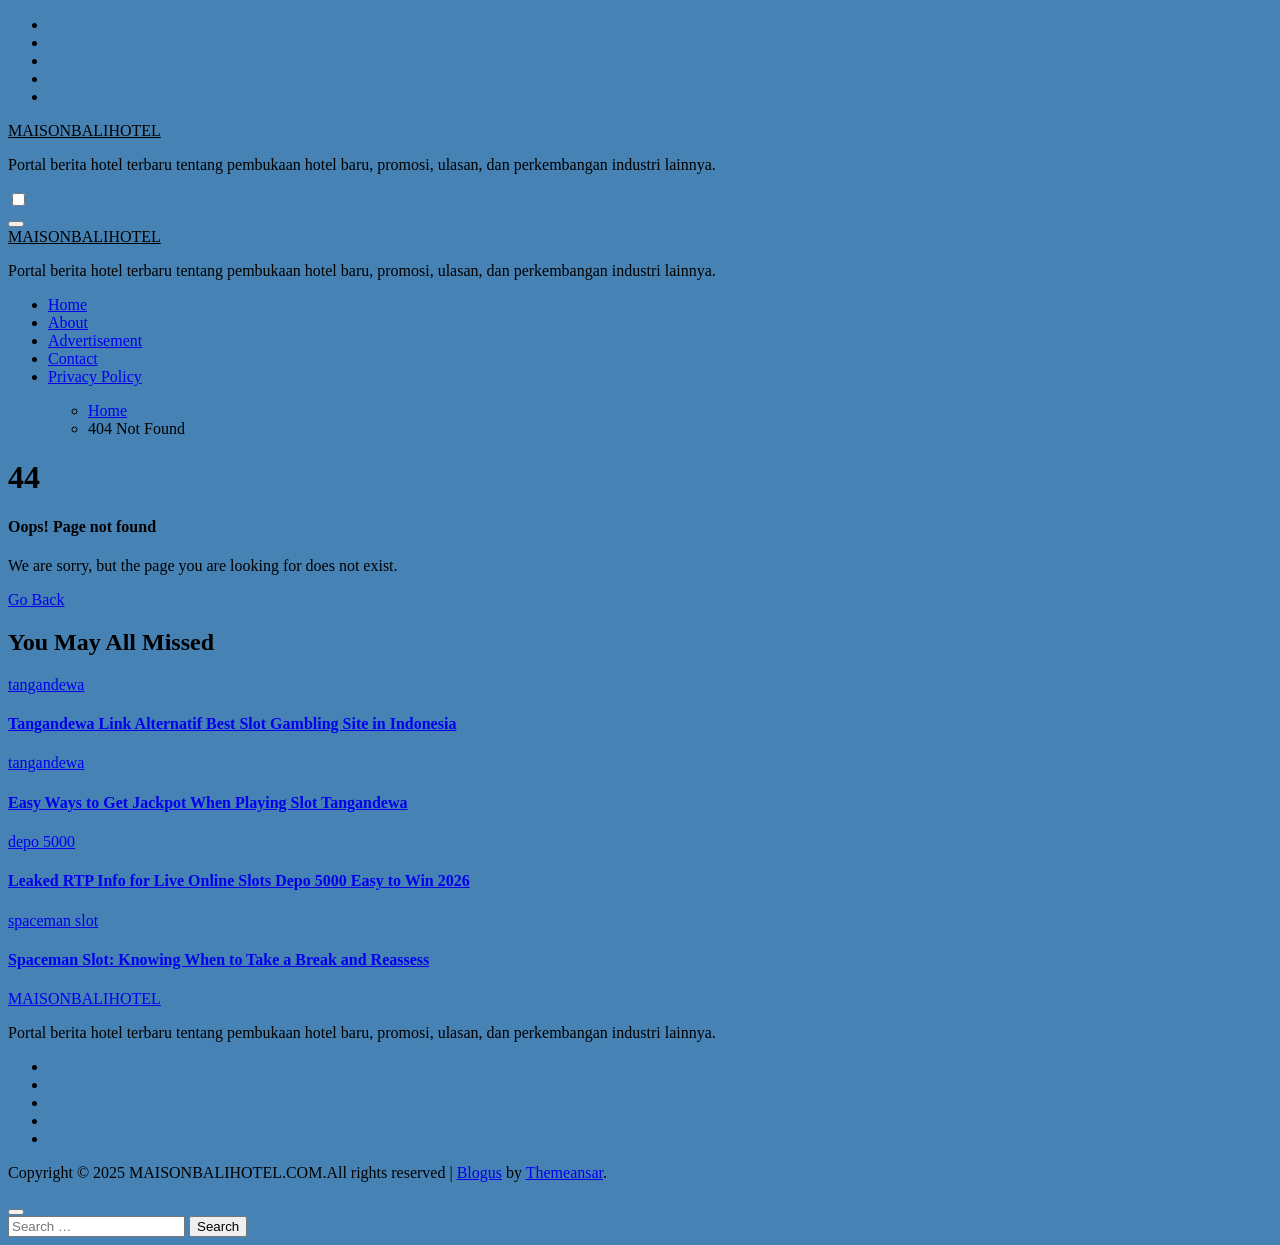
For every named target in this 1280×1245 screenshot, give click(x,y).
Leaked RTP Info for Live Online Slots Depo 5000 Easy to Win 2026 (239, 880)
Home (67, 304)
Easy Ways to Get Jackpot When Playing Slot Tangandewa (208, 802)
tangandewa (46, 684)
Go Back (36, 599)
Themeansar (564, 1172)
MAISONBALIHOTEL (84, 130)
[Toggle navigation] (16, 224)
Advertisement (95, 340)
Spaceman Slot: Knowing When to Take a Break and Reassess (218, 959)
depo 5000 (41, 841)
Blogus (479, 1172)
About (68, 322)
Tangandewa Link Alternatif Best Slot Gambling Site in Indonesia (232, 723)
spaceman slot (53, 920)
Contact (73, 358)
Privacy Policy (95, 376)
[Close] (16, 1212)
